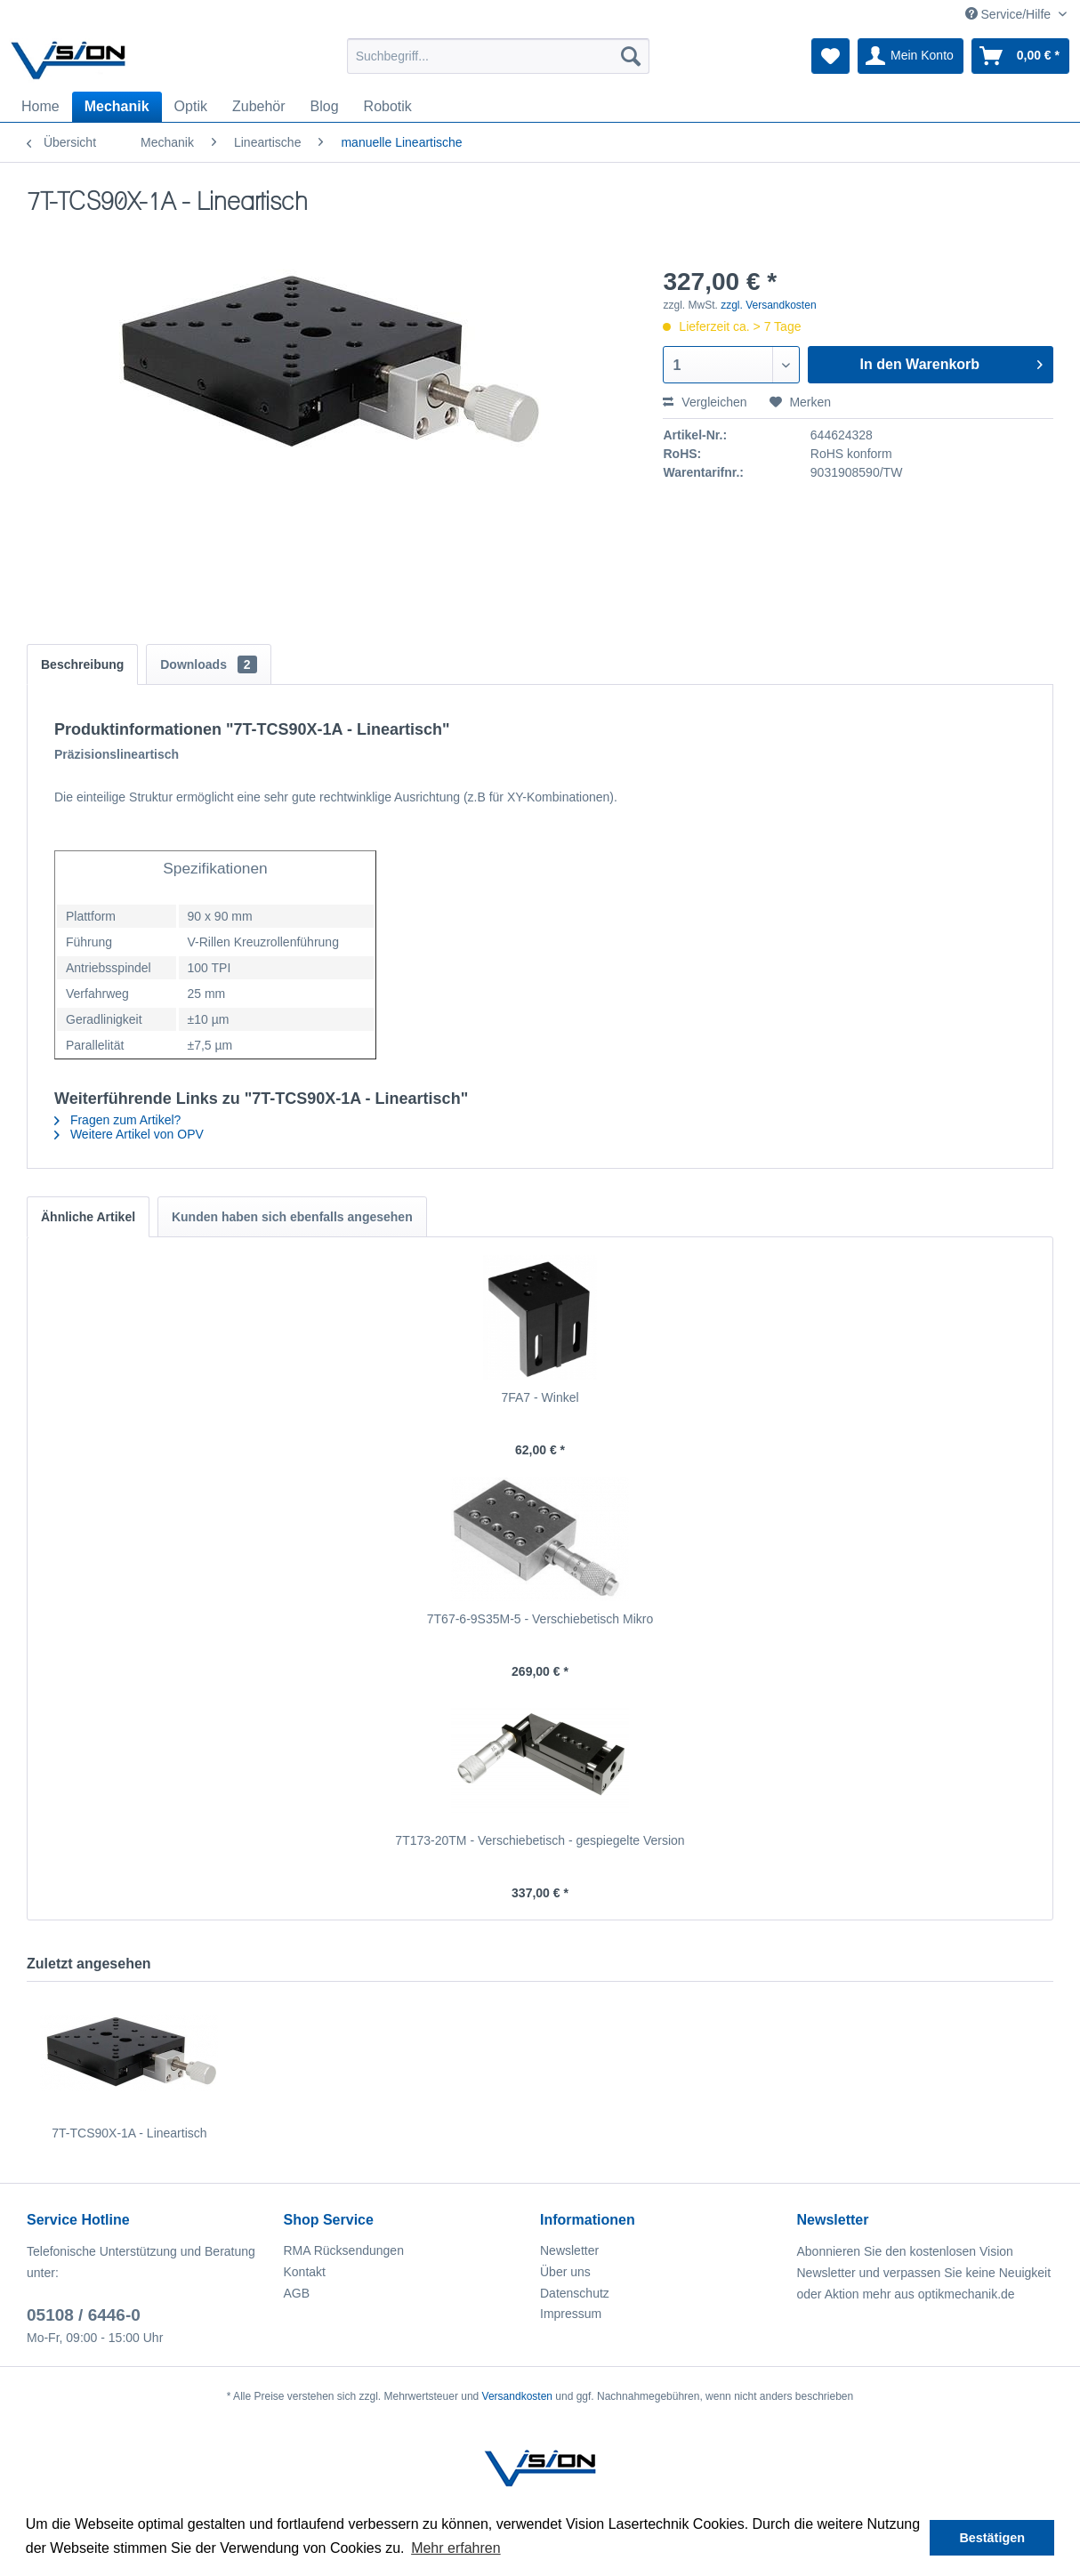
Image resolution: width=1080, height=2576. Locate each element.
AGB (297, 2293)
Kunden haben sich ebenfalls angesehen (292, 1217)
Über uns (565, 2272)
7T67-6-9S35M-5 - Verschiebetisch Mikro (540, 1619)
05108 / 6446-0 (84, 2315)
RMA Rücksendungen (344, 2250)
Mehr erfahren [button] (456, 2548)
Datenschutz (574, 2293)
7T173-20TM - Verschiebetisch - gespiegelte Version (539, 1840)
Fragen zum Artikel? (117, 1120)
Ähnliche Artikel (88, 1217)
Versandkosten (517, 2396)
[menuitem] (498, 56)
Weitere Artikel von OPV (129, 1134)
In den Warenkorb (951, 361)
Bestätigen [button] (992, 2538)
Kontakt (305, 2272)
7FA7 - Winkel (539, 1397)
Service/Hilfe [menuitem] (1009, 14)
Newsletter (569, 2250)
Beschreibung (82, 664)
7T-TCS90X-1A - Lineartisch (129, 2133)
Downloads (208, 664)
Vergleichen (704, 402)
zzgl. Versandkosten (768, 305)
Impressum (570, 2313)
